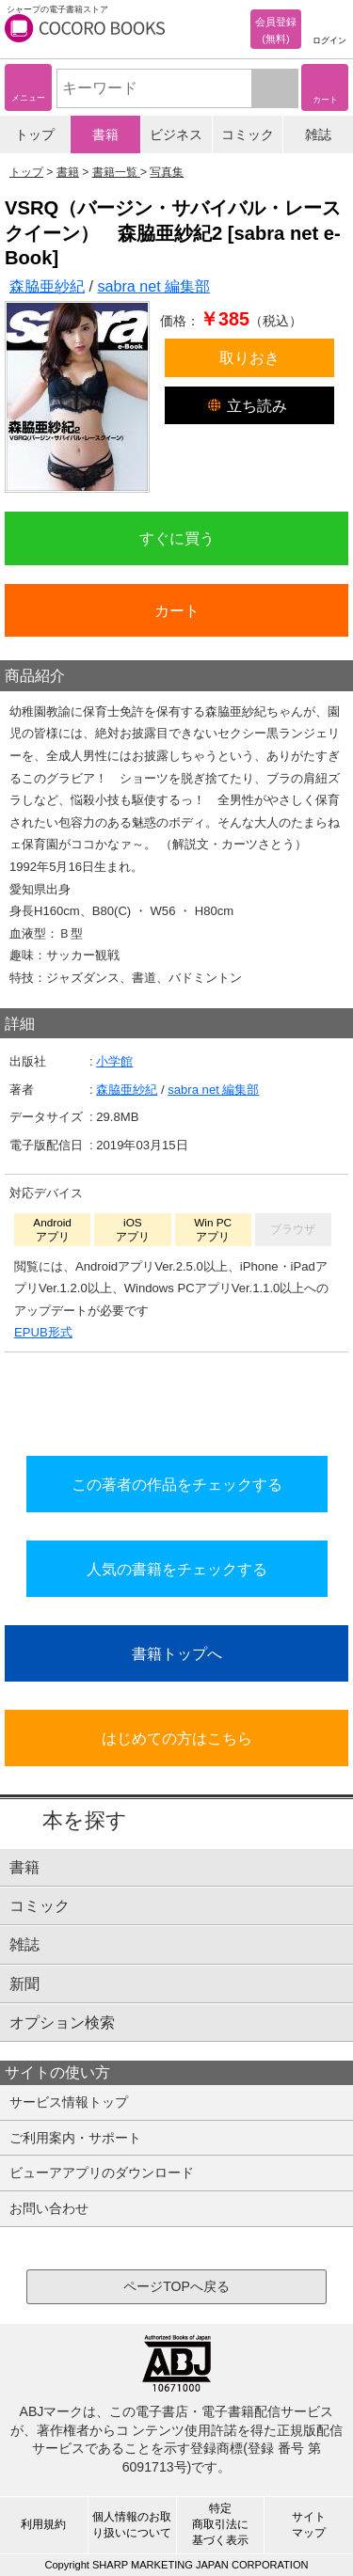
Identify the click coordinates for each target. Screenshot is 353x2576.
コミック (247, 134)
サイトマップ (309, 2524)
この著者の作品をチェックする (177, 1484)
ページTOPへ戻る (176, 2286)
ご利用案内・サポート (75, 2137)
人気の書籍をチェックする (177, 1568)
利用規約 (43, 2524)
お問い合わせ (48, 2208)
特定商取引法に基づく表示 (220, 2524)
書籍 (105, 134)
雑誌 (318, 134)
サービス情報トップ (68, 2102)
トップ (35, 134)
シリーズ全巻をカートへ (177, 1399)
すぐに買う (177, 537)
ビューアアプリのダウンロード (101, 2172)
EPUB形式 (43, 1332)
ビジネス (176, 134)
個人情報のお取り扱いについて (131, 2524)
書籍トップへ (177, 1653)
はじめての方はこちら (177, 1738)
